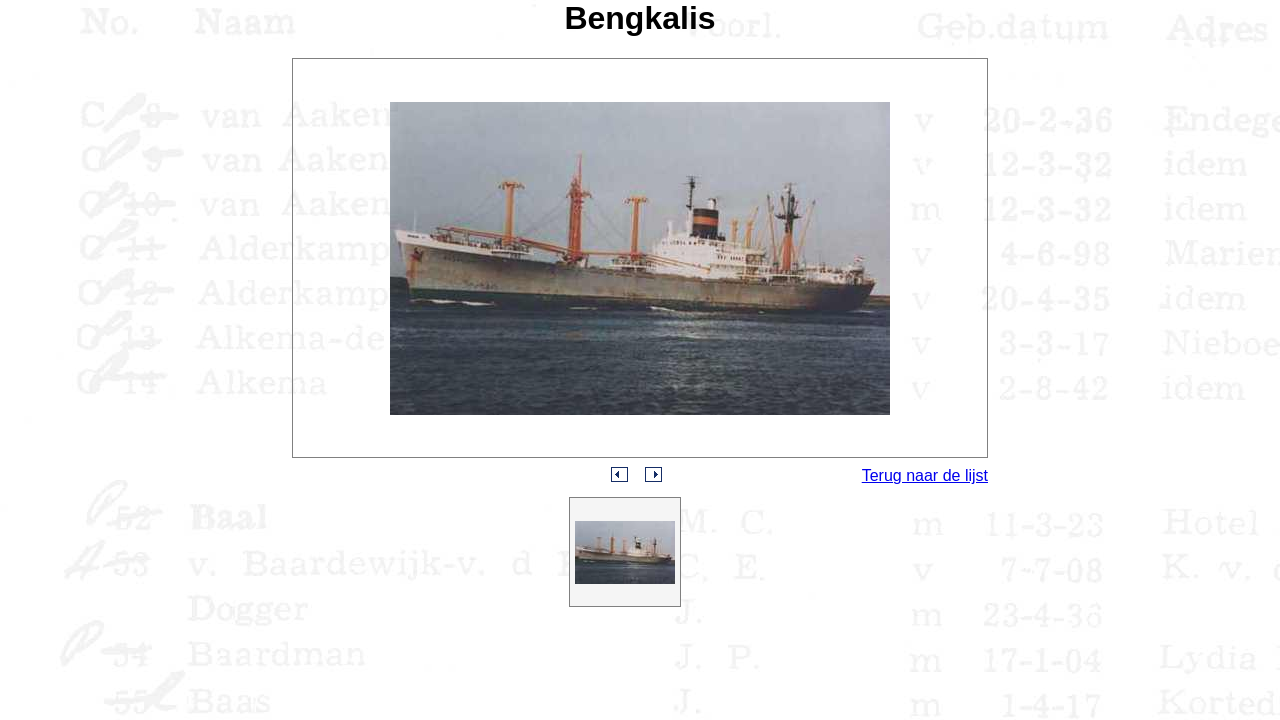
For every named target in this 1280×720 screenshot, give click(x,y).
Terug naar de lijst (925, 475)
